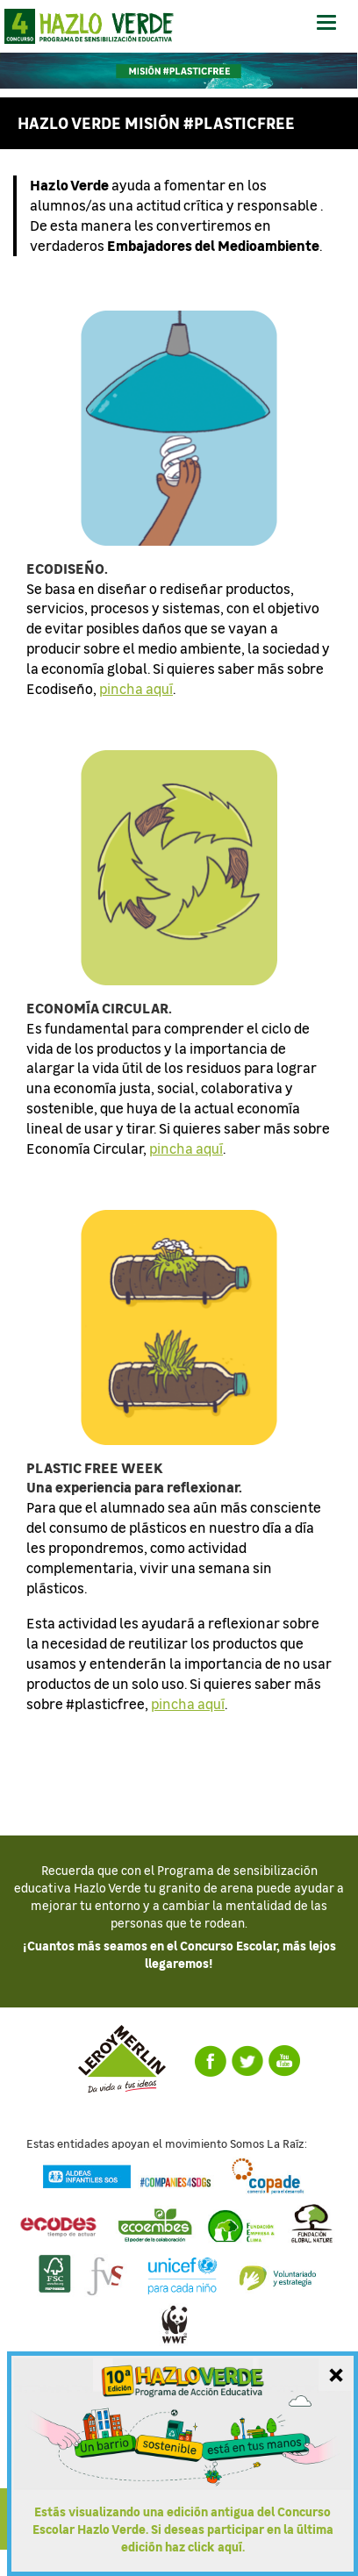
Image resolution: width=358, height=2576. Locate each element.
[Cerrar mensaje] (336, 2373)
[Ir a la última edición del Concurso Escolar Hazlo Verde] (182, 2464)
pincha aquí (136, 688)
